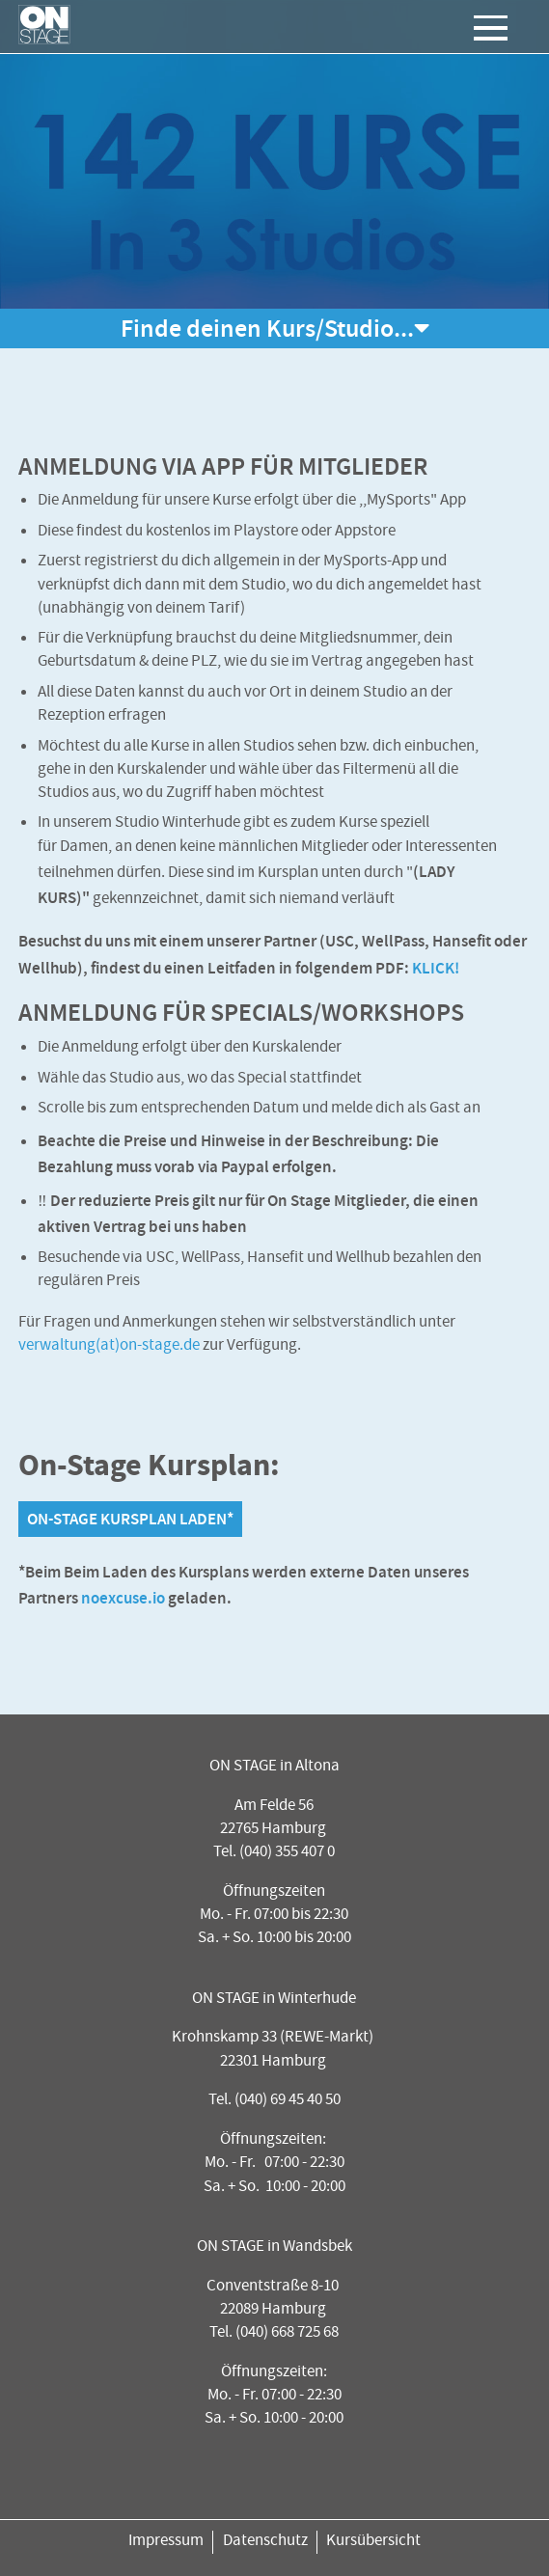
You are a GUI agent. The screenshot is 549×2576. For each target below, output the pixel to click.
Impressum (166, 2542)
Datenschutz (265, 2542)
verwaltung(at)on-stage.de (109, 1346)
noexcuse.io (123, 1597)
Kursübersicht (373, 2542)
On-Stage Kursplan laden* (130, 1518)
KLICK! (435, 967)
